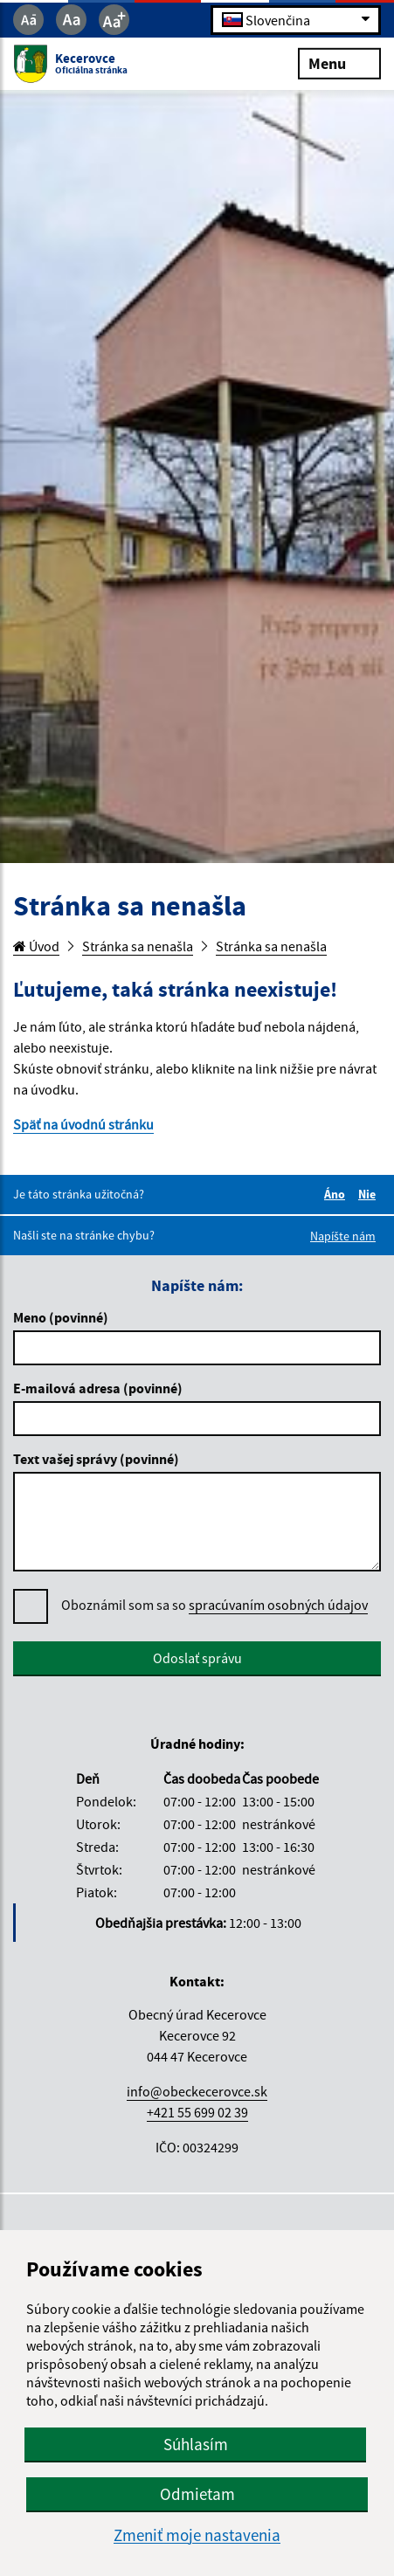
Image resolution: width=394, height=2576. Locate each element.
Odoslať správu (197, 1658)
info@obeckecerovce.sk (197, 2091)
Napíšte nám (343, 1236)
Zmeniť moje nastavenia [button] (197, 2535)
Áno (337, 1194)
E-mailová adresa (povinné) (98, 1388)
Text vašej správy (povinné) (96, 1459)
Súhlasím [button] (195, 2444)
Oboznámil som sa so (214, 1605)
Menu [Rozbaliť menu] (339, 62)
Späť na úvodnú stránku (83, 1124)
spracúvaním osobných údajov (278, 1604)
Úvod (36, 946)
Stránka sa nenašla (137, 946)
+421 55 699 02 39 (197, 2112)
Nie (369, 1194)
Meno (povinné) (60, 1317)
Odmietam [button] (197, 2493)
